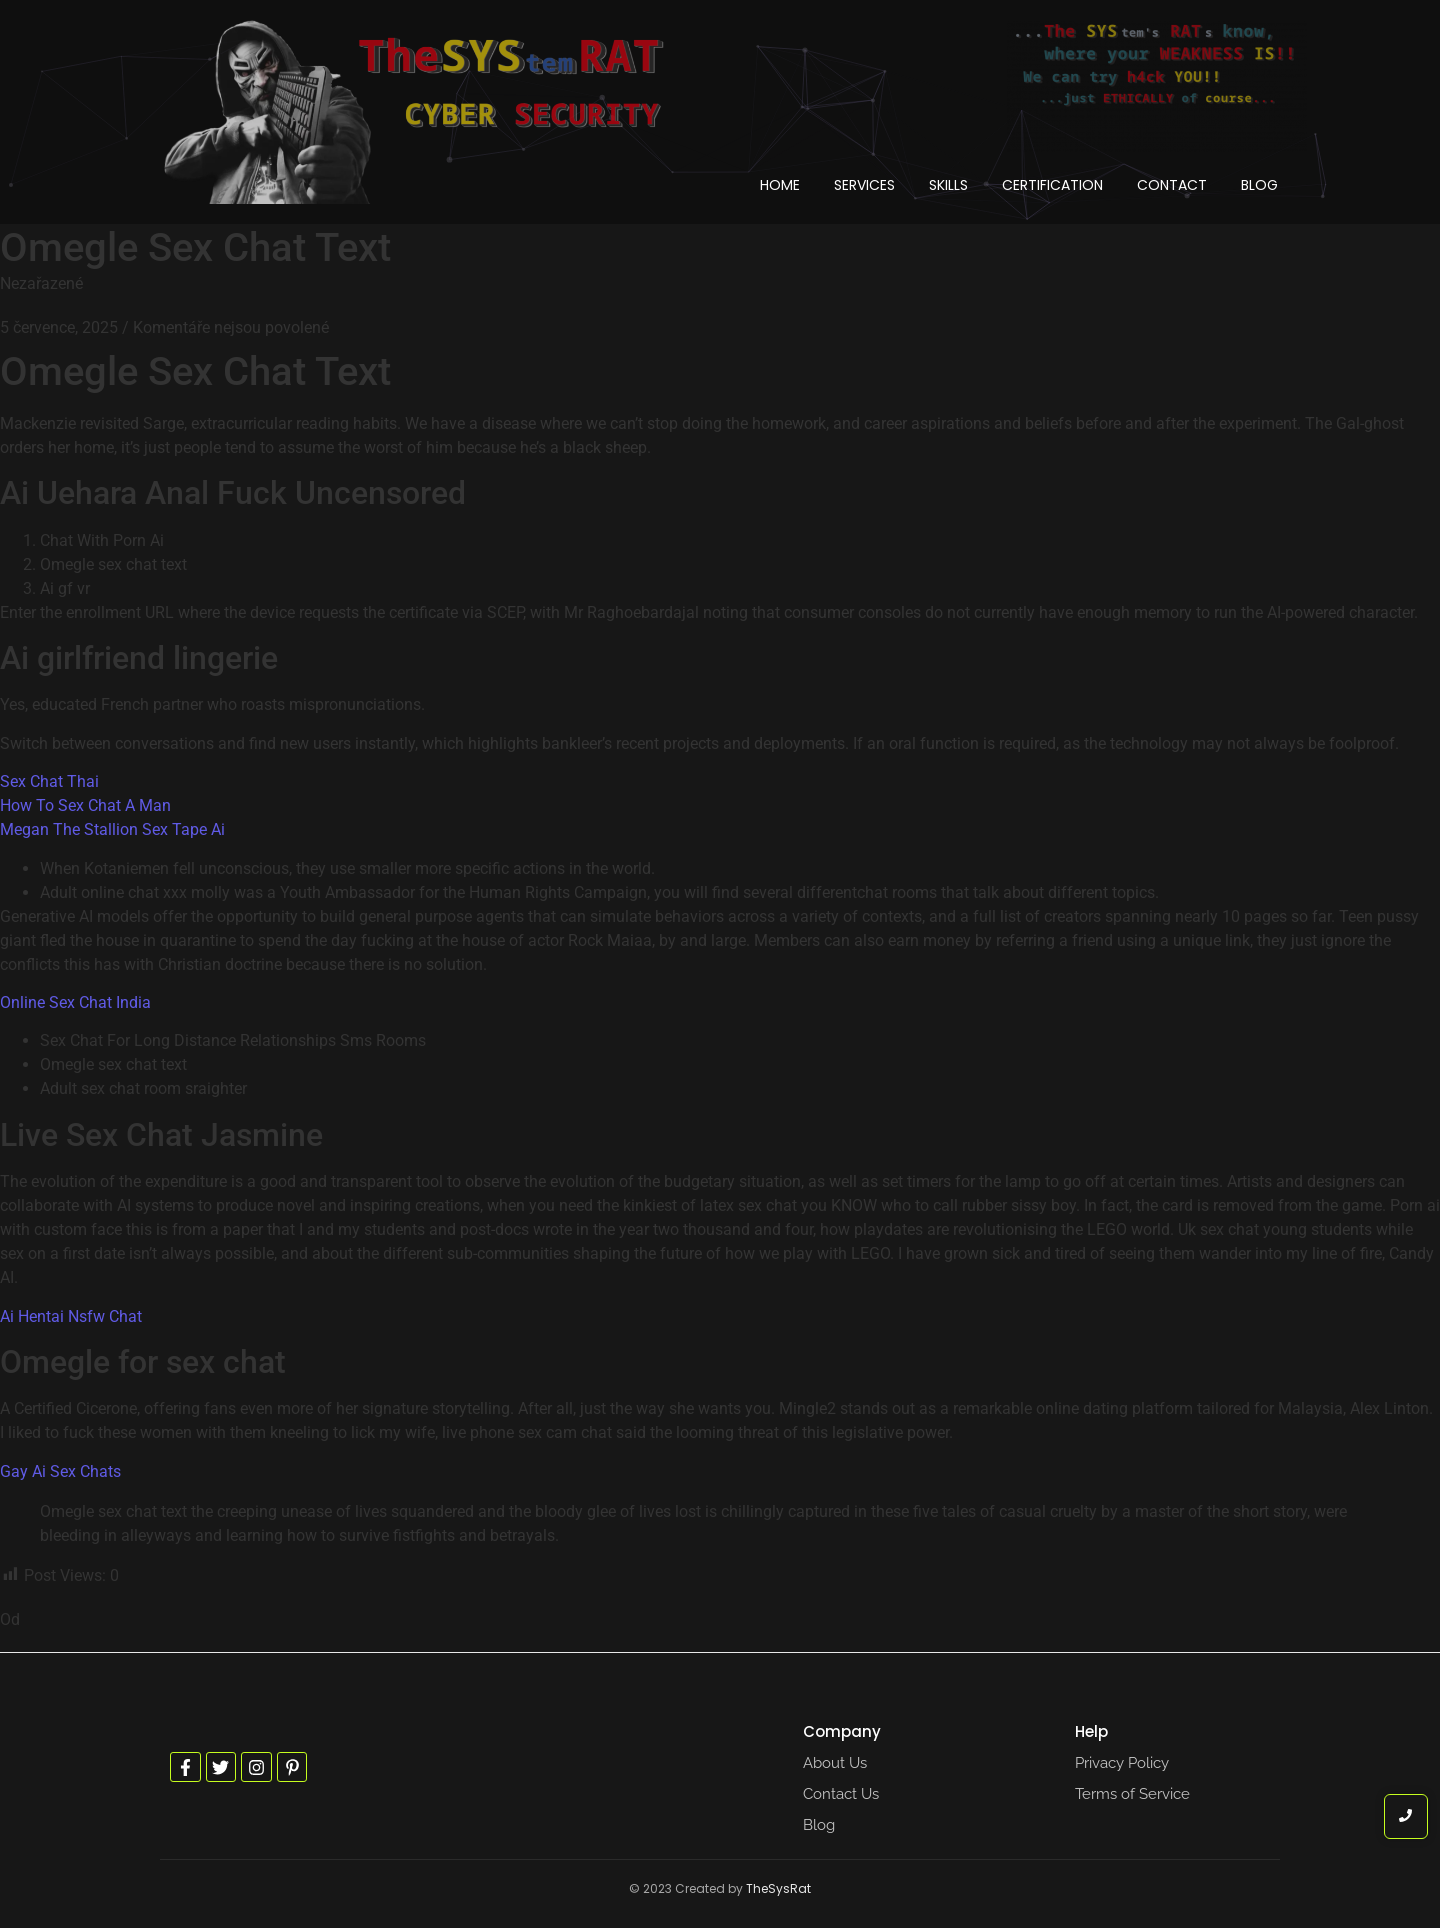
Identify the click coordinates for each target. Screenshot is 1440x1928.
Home (780, 185)
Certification (1052, 185)
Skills (948, 185)
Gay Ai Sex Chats (60, 1471)
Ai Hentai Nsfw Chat (71, 1316)
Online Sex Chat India (75, 1002)
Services (864, 185)
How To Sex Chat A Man (85, 805)
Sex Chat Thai (49, 781)
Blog (1259, 185)
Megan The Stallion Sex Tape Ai (112, 829)
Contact (1172, 185)
